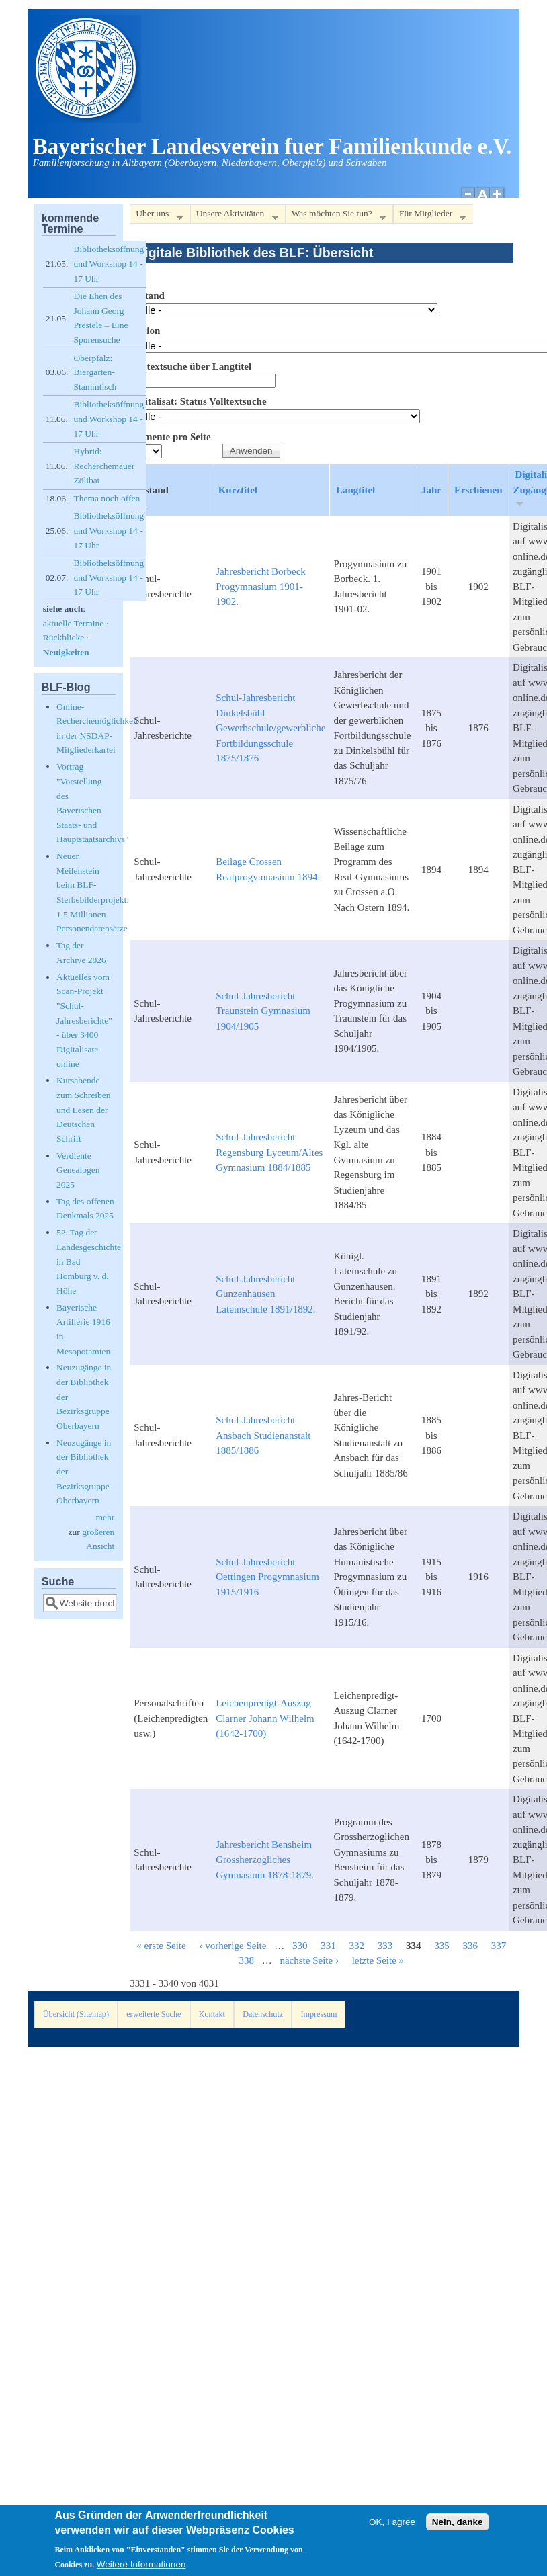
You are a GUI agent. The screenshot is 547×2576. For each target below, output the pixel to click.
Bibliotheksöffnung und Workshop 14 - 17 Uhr (108, 263)
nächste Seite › (309, 1960)
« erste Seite (160, 1945)
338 (246, 1960)
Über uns (156, 216)
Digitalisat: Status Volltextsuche (198, 401)
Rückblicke (63, 637)
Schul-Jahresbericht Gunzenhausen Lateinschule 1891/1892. (265, 1294)
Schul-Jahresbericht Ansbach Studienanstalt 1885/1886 (263, 1435)
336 (470, 1945)
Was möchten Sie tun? (336, 216)
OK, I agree (392, 2522)
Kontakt (212, 2014)
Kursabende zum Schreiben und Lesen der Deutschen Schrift (83, 1109)
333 (385, 1945)
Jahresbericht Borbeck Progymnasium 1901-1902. (261, 586)
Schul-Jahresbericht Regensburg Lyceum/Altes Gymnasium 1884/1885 (269, 1152)
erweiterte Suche (153, 2014)
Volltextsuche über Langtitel (190, 366)
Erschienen (478, 490)
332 (356, 1945)
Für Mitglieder (429, 216)
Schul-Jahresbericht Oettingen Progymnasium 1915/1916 (267, 1576)
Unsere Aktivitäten (234, 216)
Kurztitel (237, 490)
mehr (104, 1517)
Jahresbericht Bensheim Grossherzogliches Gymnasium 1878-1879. (265, 1859)
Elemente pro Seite (170, 436)
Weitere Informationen (141, 2564)
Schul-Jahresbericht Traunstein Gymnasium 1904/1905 (263, 1011)
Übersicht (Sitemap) (76, 2014)
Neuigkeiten (66, 652)
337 (499, 1945)
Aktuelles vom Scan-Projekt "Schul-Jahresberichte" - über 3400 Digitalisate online (84, 1020)
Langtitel (355, 490)
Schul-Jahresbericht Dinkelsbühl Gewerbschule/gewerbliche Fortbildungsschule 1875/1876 (270, 727)
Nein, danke (457, 2522)
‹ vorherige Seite (232, 1945)
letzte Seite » (378, 1960)
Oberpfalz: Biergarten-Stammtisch (94, 372)
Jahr (431, 490)
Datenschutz (263, 2014)
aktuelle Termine (73, 623)
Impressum (318, 2014)
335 (442, 1945)
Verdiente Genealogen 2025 (77, 1170)
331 (328, 1945)
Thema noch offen (106, 498)
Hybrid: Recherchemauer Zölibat (103, 465)
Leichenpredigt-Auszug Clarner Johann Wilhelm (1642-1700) (265, 1718)
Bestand (147, 295)
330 (300, 1945)
